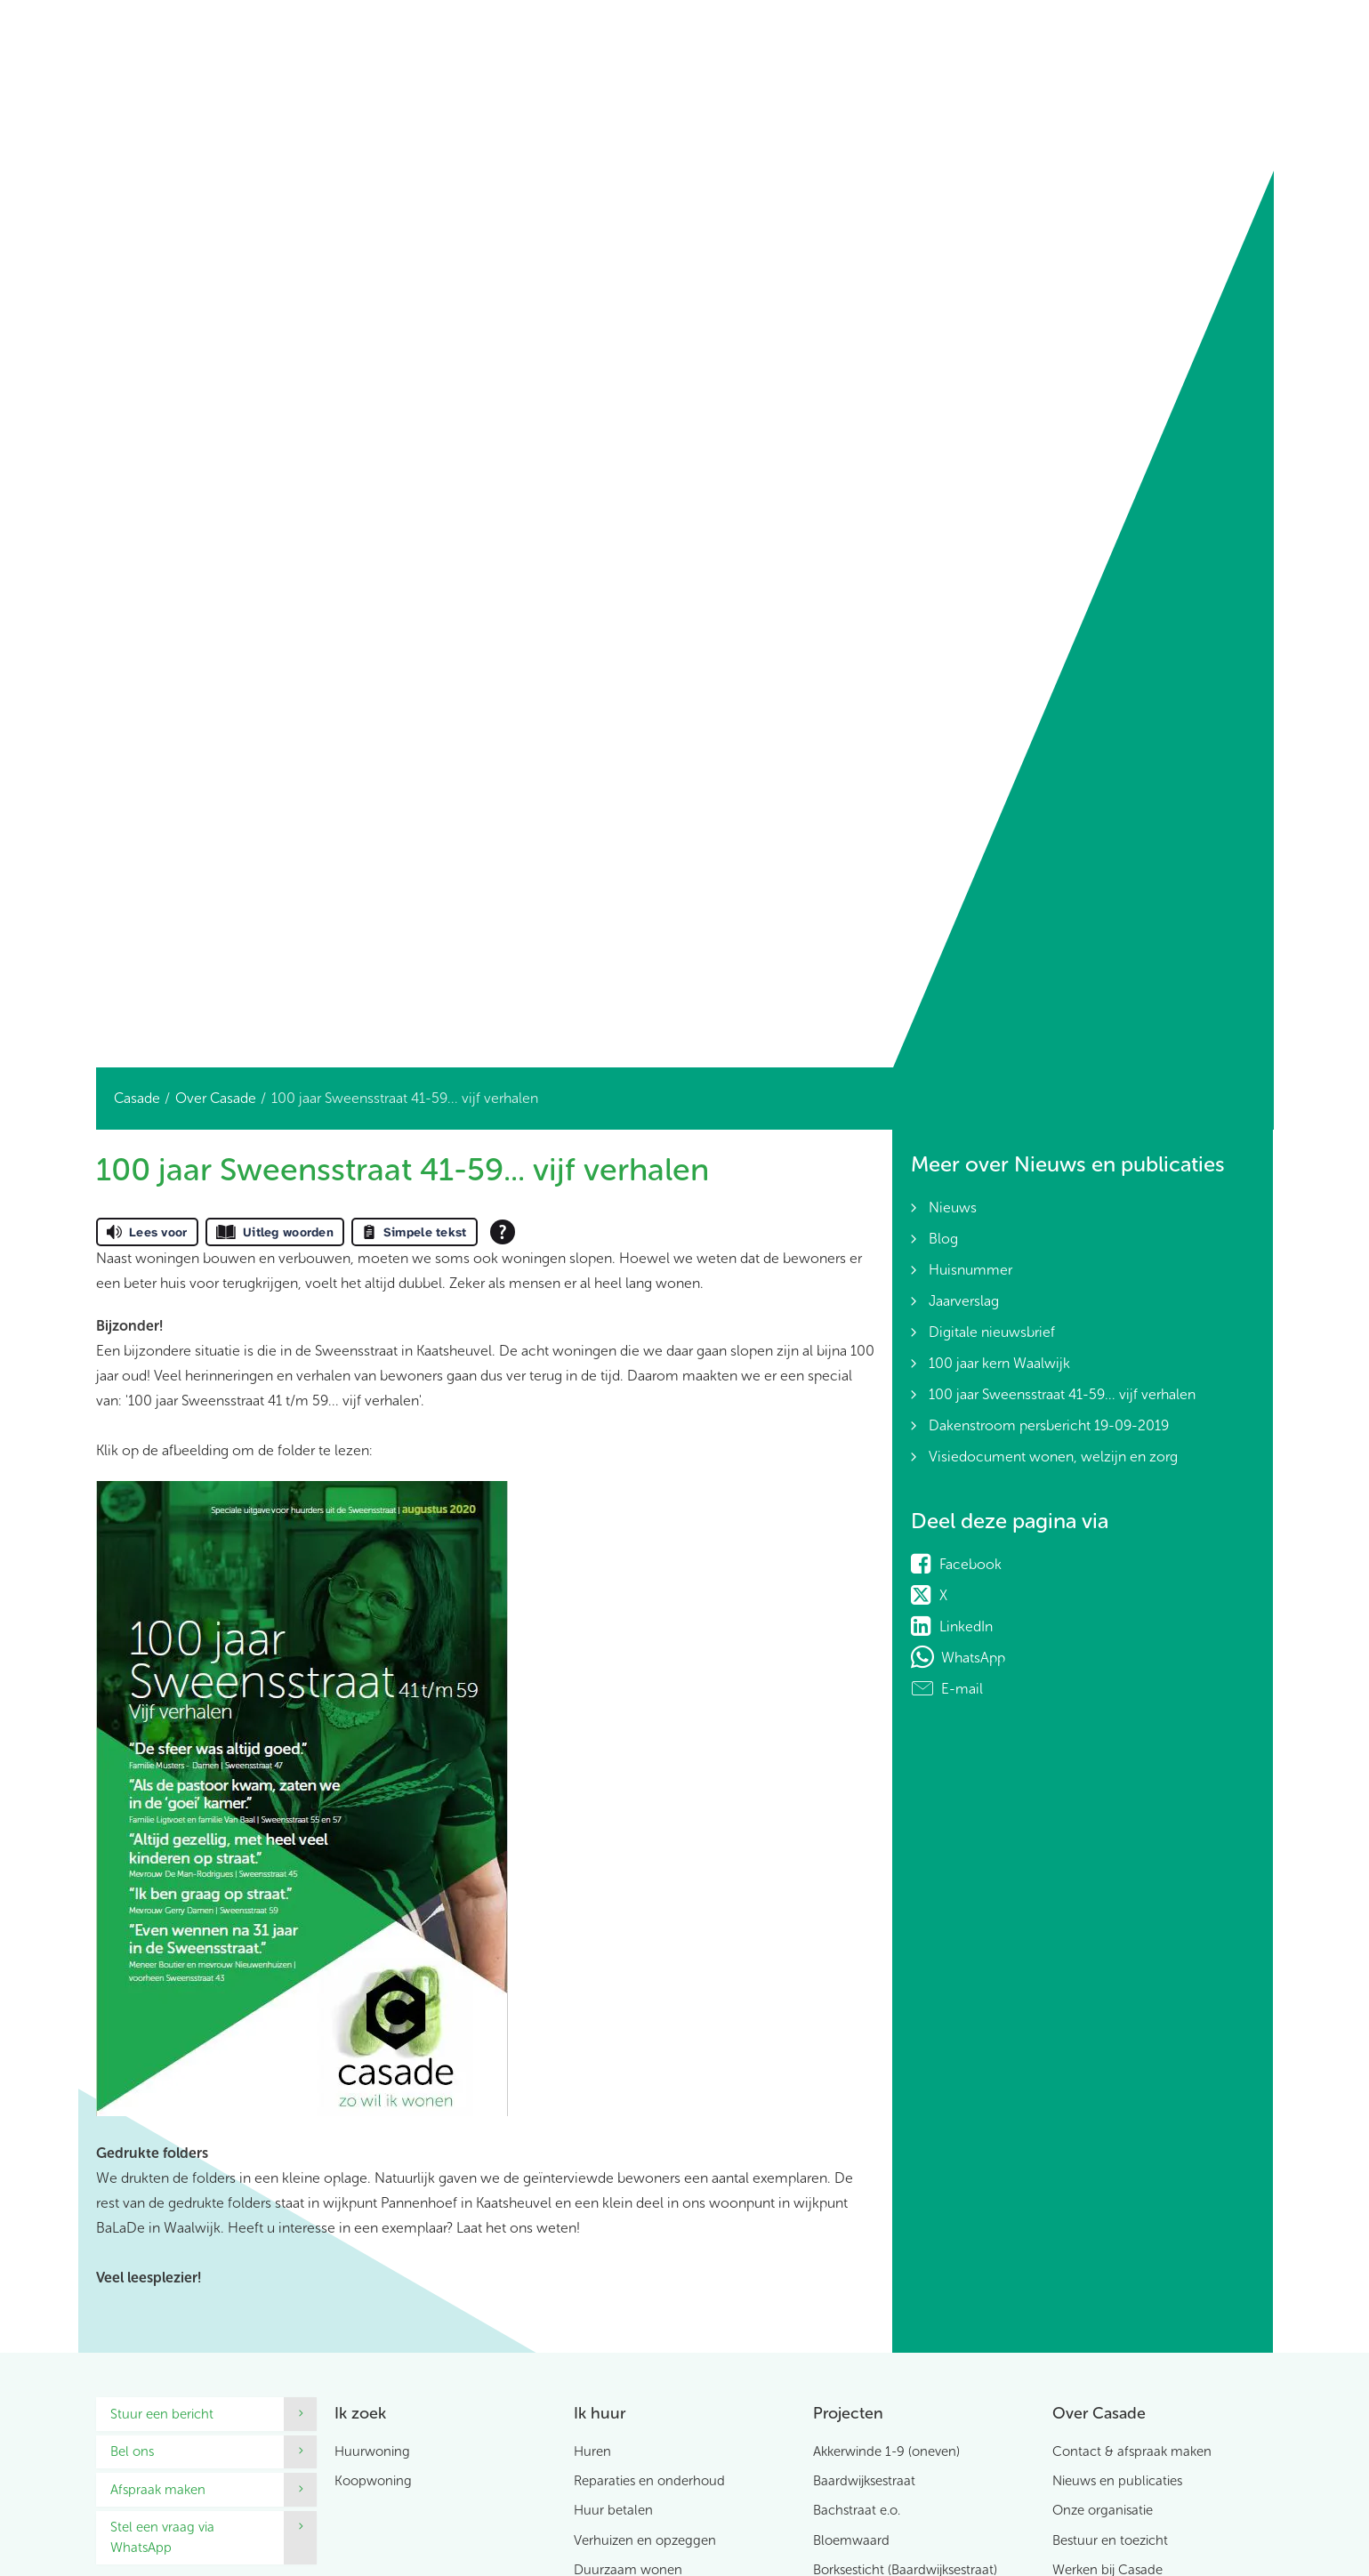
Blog (943, 1238)
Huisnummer (970, 1269)
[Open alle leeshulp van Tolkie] (502, 1232)
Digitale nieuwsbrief (992, 1332)
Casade (137, 1098)
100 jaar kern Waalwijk (999, 1363)
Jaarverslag (964, 1300)
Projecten (848, 2413)
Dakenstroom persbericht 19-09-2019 (1049, 1425)
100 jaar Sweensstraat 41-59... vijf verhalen (1062, 1394)
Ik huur (599, 2413)
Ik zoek (360, 2413)
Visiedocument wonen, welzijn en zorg (1053, 1456)
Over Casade (215, 1098)
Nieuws (953, 1207)
